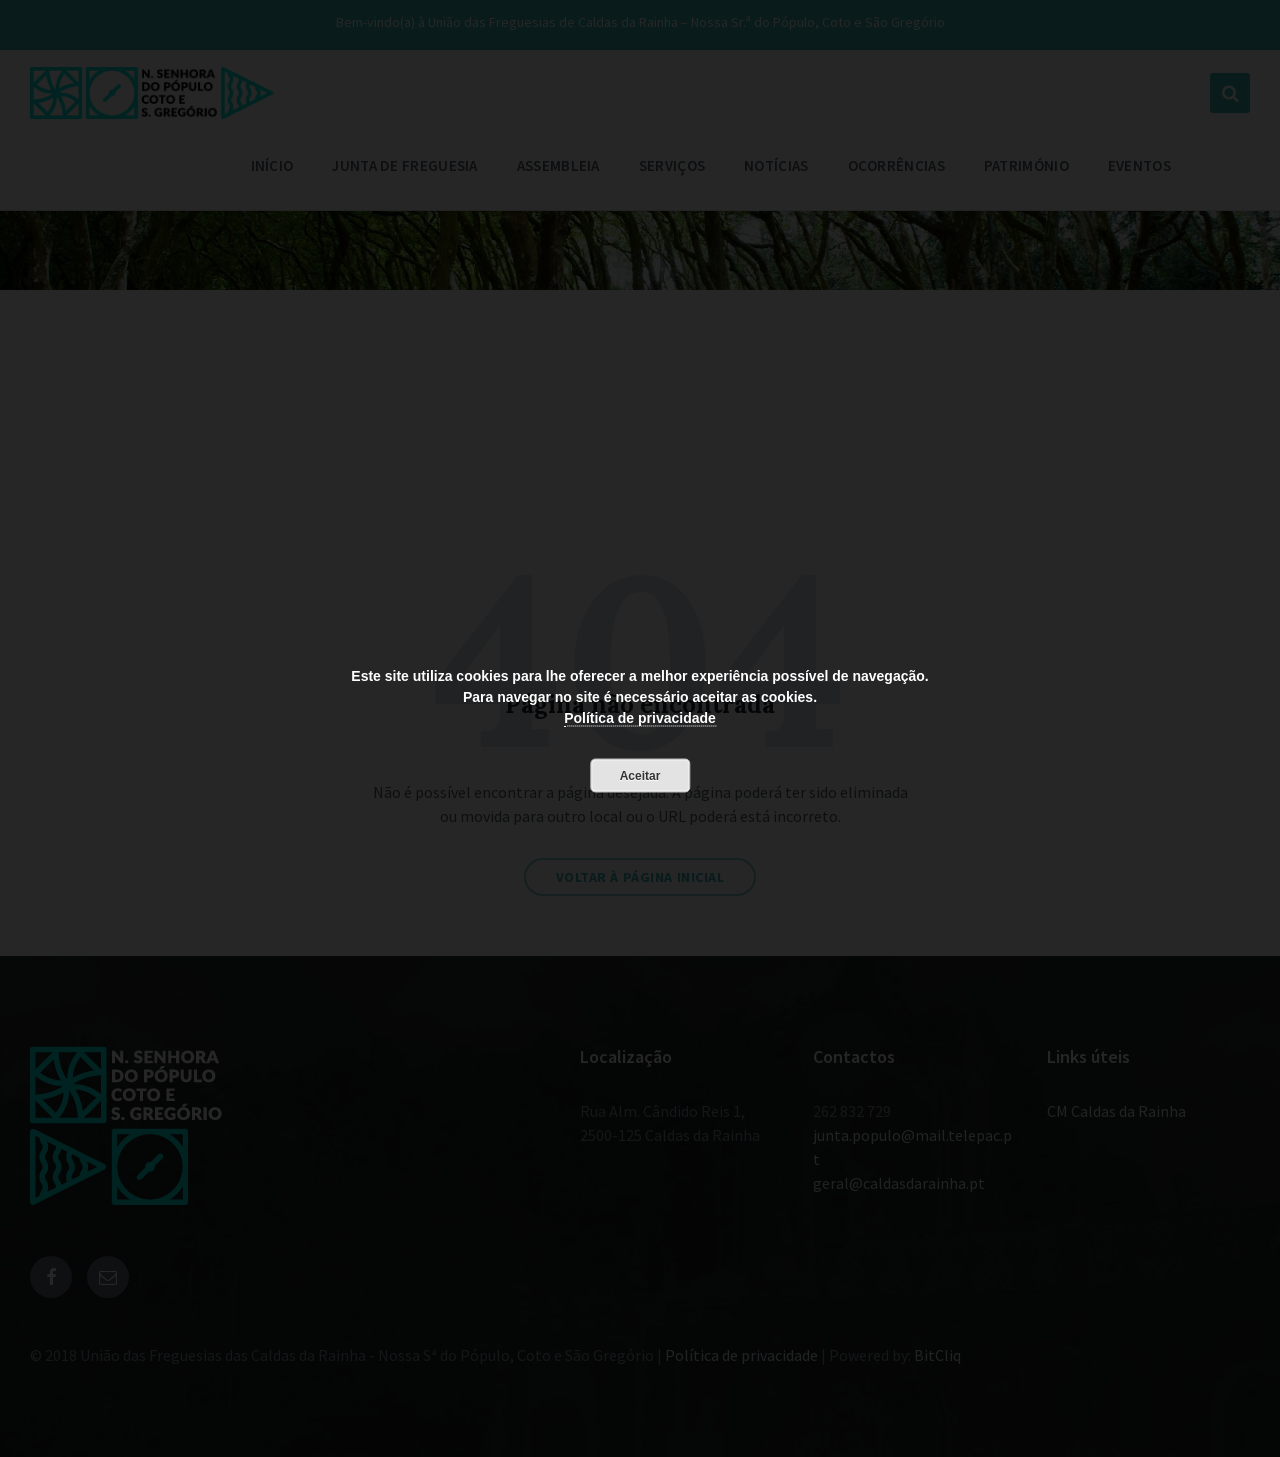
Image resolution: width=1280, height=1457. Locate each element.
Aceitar (640, 775)
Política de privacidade (640, 717)
